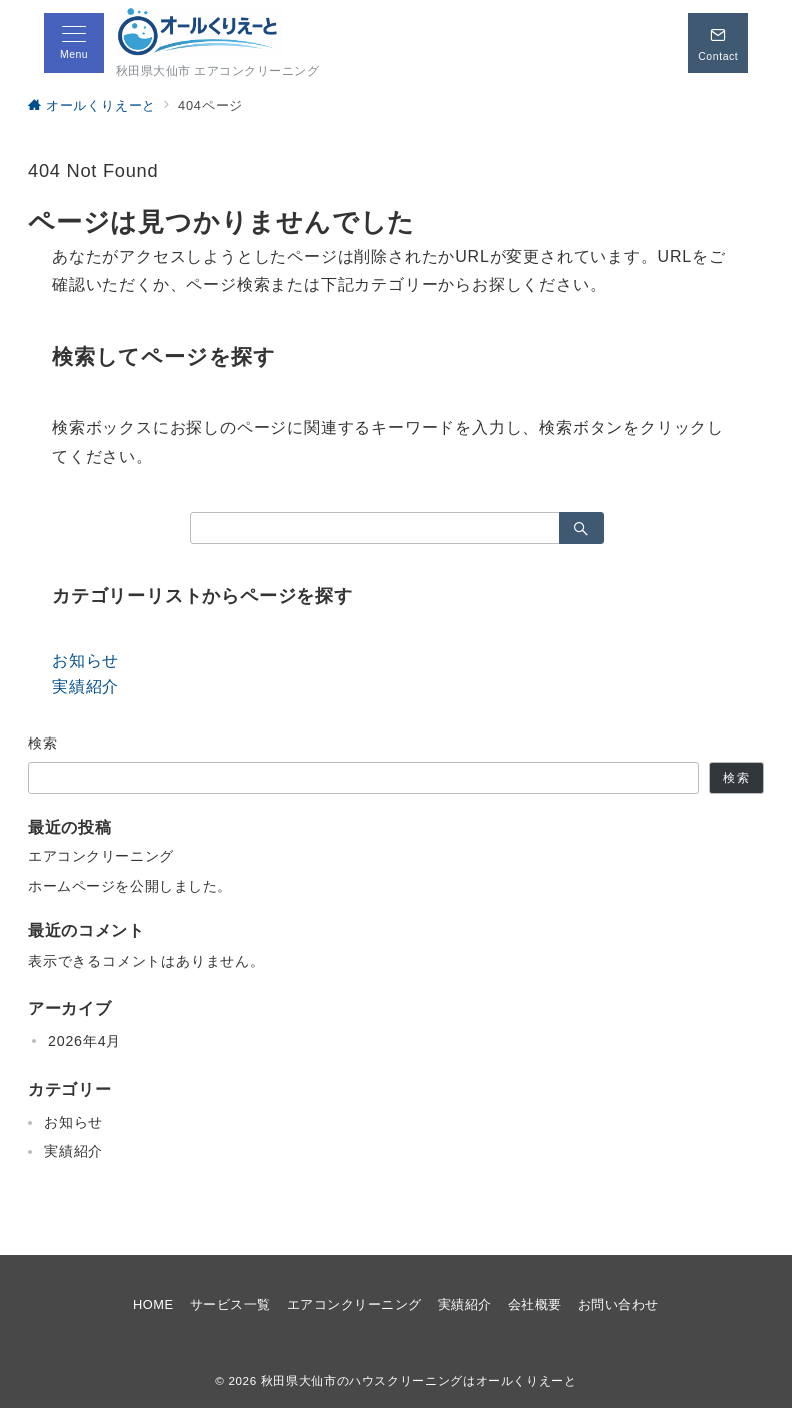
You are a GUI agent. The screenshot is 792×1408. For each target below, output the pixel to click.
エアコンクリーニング (101, 856)
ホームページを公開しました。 (130, 886)
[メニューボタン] (74, 43)
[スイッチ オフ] (718, 43)
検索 (43, 743)
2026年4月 (84, 1041)
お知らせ (85, 660)
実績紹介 (85, 686)
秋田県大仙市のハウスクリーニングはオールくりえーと (419, 1380)
